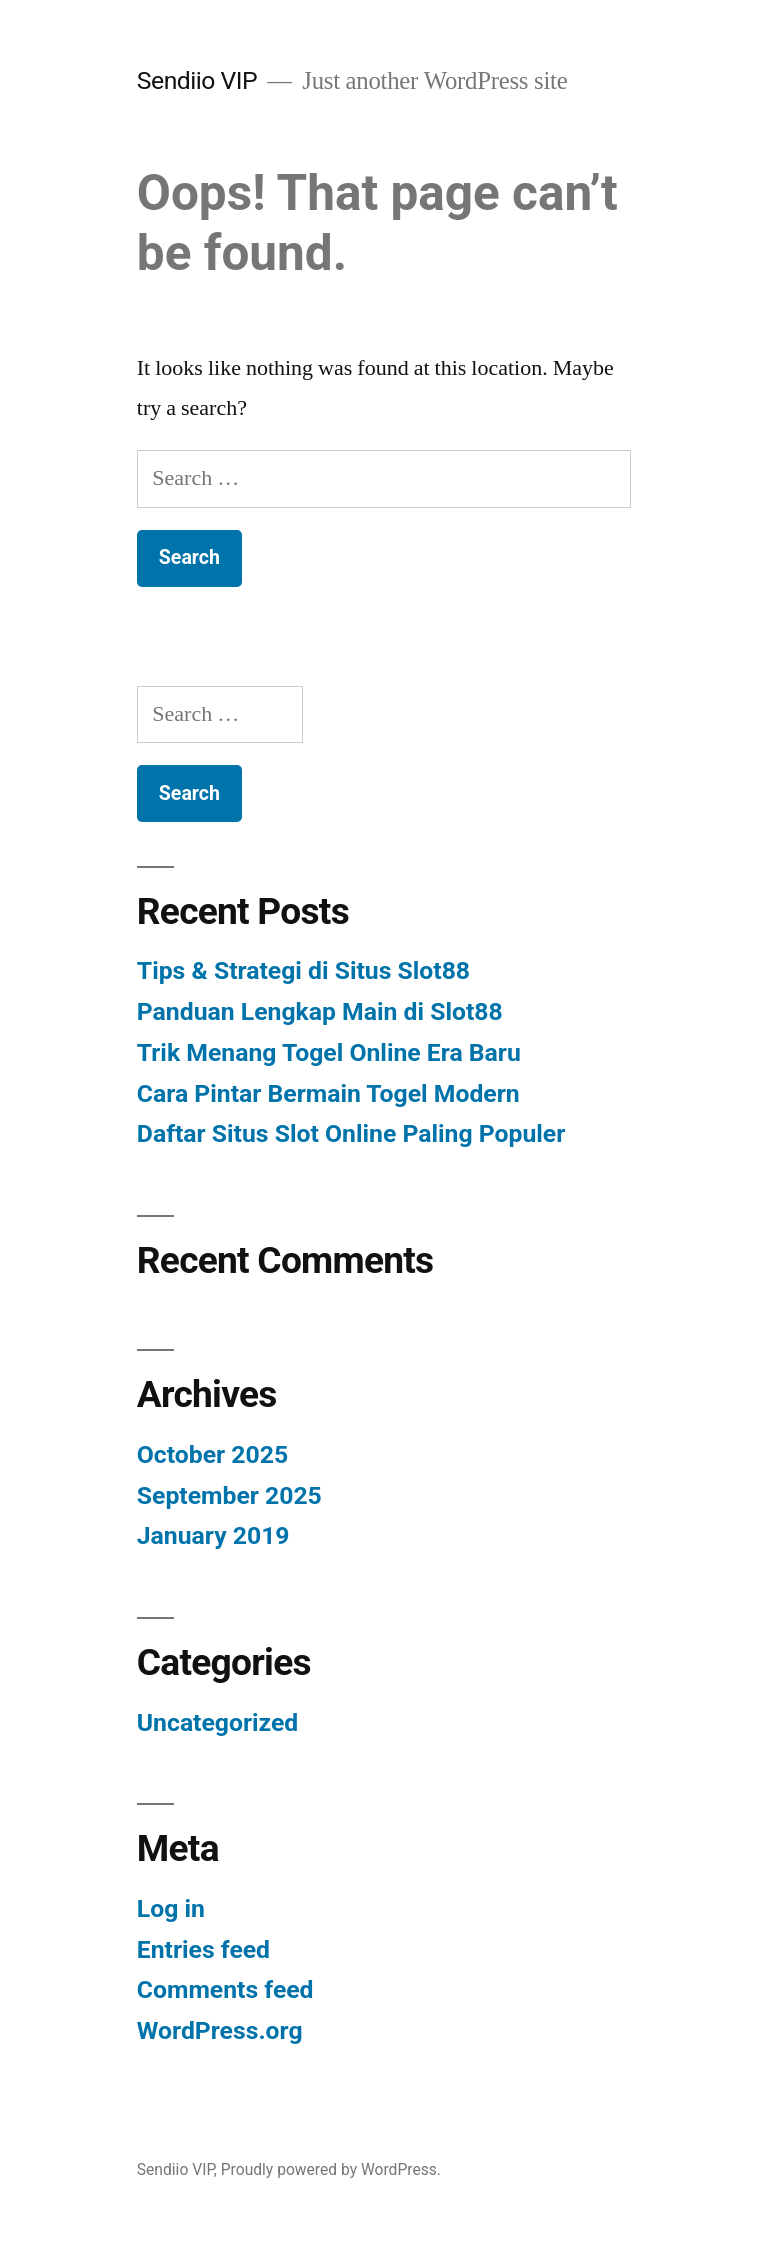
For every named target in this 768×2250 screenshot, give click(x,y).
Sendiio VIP (197, 80)
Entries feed (203, 1949)
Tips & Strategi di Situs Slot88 (303, 970)
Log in (171, 1908)
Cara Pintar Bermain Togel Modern (328, 1093)
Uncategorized (218, 1722)
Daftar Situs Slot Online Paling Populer (351, 1133)
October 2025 (212, 1454)
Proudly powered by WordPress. (331, 2169)
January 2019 (213, 1535)
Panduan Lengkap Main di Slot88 (320, 1011)
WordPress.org (220, 2030)
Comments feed (225, 1989)
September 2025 (229, 1495)
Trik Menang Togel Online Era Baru (329, 1052)
